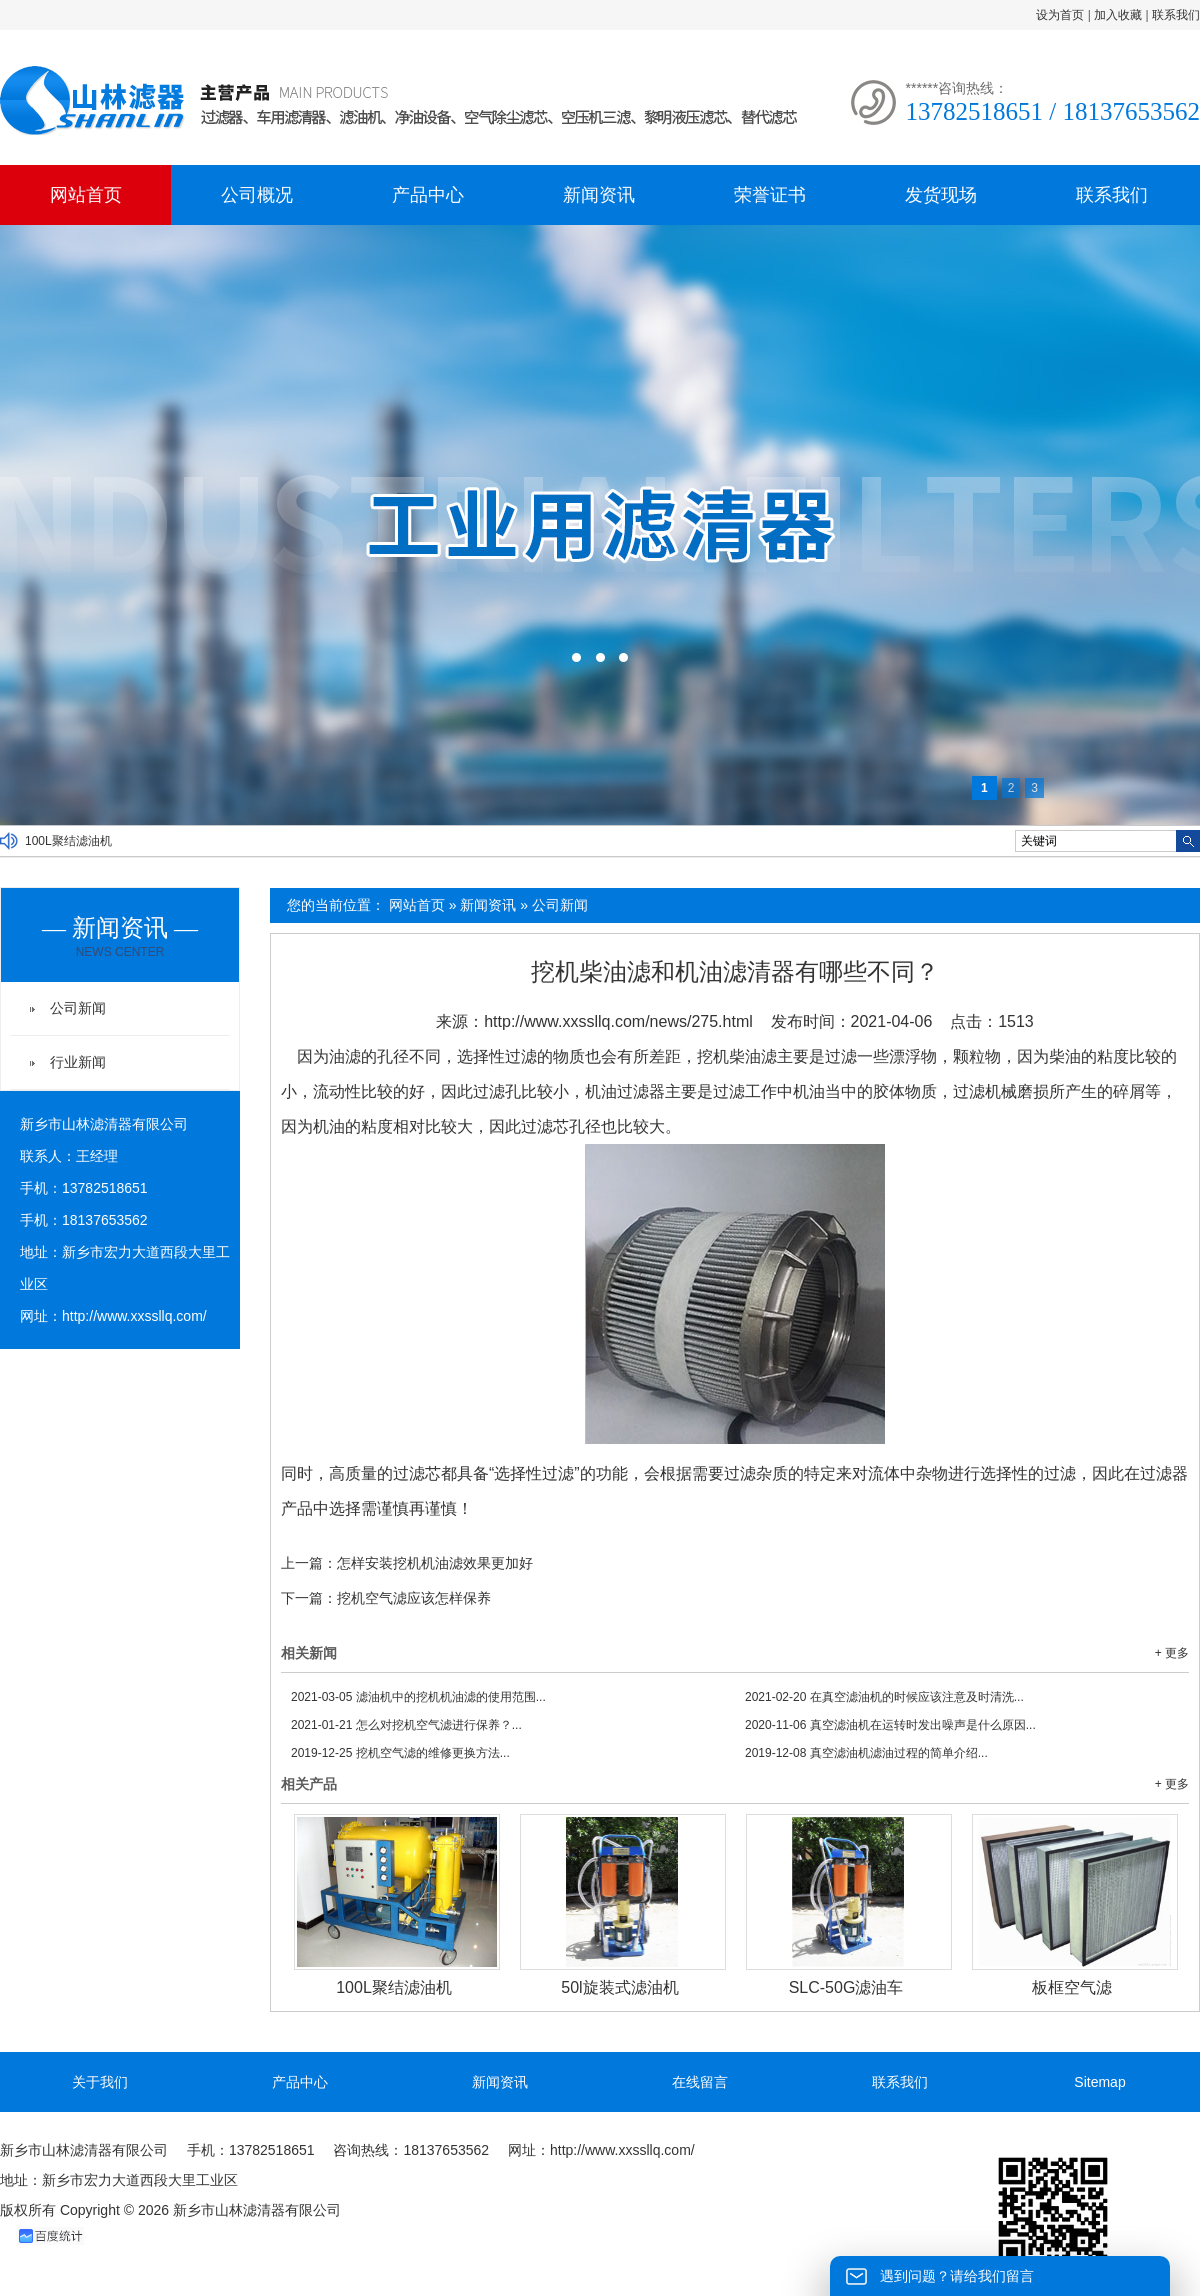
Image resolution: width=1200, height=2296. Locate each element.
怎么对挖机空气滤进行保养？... (406, 1725)
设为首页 (1060, 15)
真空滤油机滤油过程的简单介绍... (866, 1753)
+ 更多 (1172, 1653)
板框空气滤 (1072, 1987)
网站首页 (86, 195)
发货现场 (941, 195)
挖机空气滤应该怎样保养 (414, 1598)
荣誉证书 (770, 195)
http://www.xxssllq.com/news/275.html (618, 1021)
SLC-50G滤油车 (846, 1987)
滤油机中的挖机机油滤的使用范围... (418, 1697)
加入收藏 (1118, 15)
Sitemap (1099, 2082)
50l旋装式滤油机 (619, 1987)
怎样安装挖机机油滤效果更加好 (435, 1563)
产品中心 (428, 195)
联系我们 (1176, 15)
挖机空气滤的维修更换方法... (400, 1753)
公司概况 (257, 195)
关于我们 (100, 2082)
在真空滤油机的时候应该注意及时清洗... (884, 1697)
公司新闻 (560, 905)
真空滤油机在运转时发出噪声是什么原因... (890, 1725)
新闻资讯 (599, 195)
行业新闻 (78, 1062)
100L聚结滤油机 (68, 841)
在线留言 (700, 2082)
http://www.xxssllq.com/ (134, 1316)
